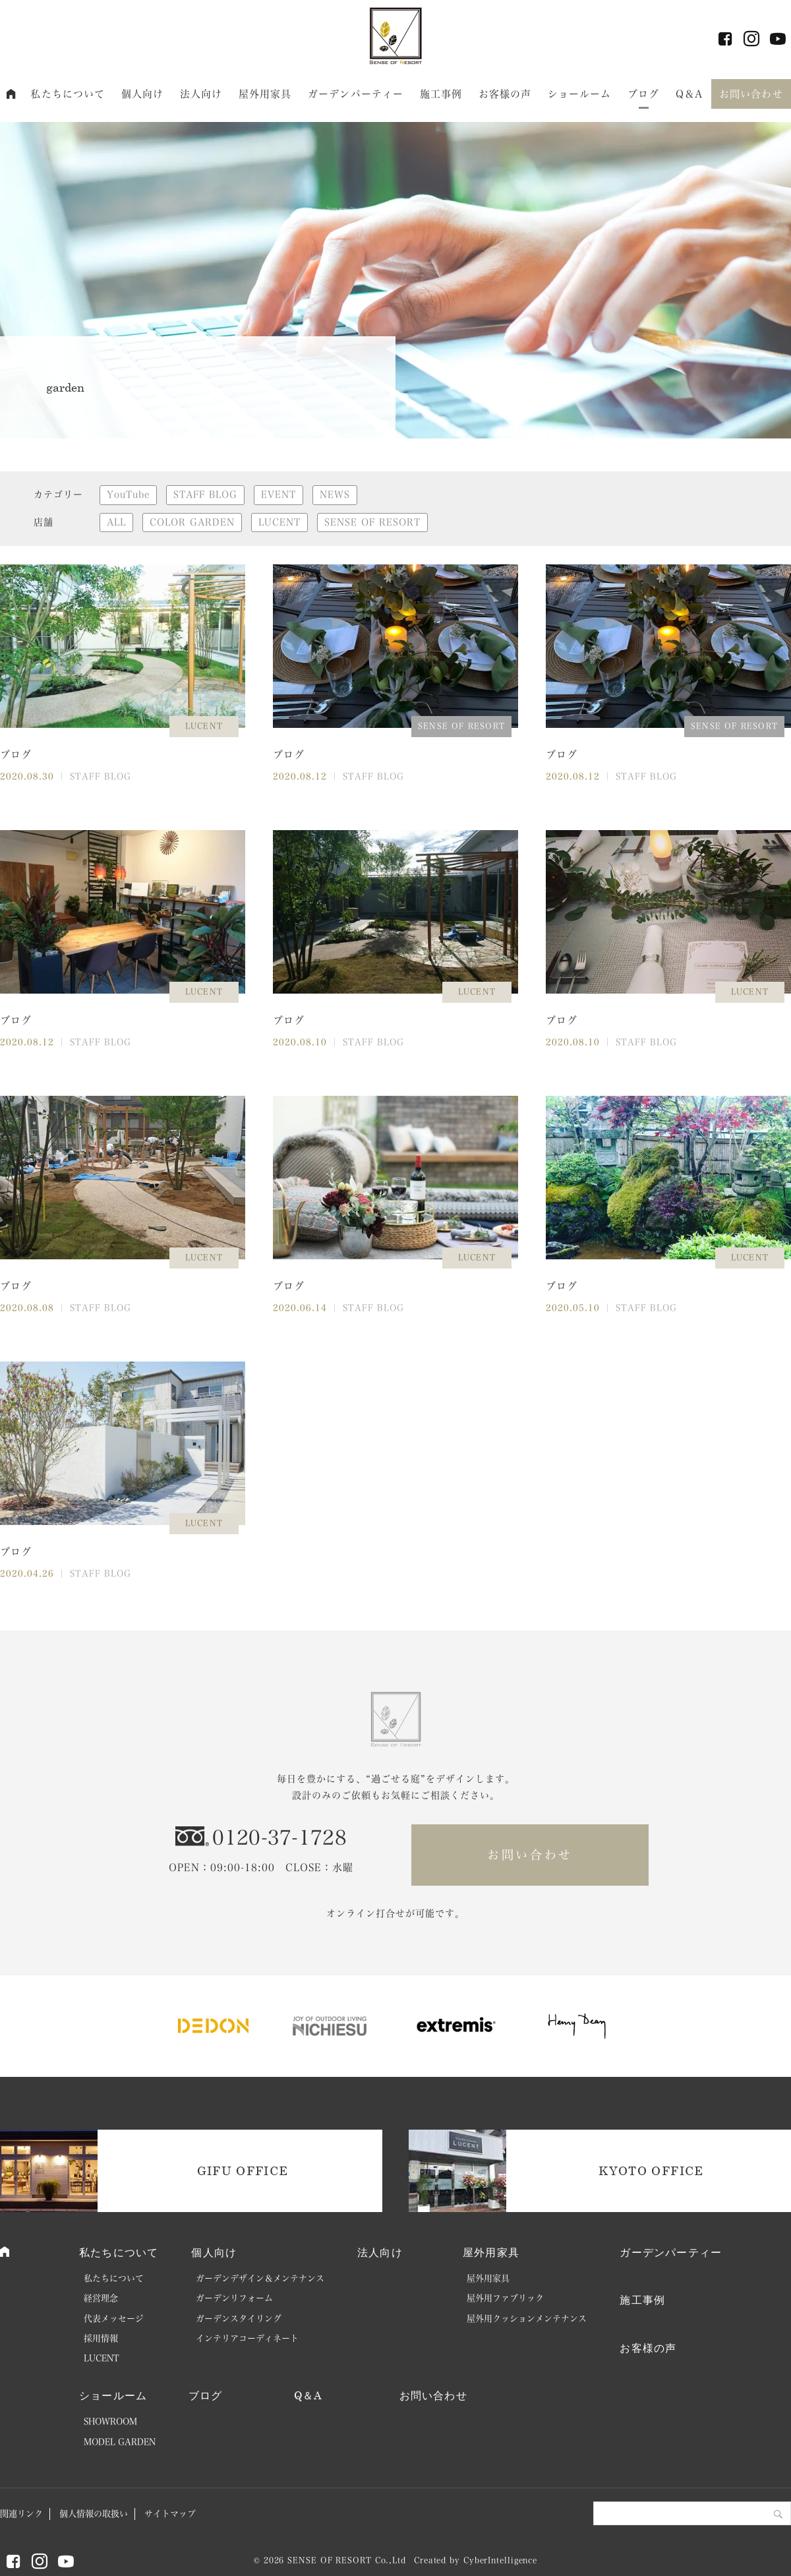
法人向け (201, 94)
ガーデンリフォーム (234, 2298)
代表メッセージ (114, 2318)
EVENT (278, 494)
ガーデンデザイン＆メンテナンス (260, 2278)
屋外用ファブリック (505, 2298)
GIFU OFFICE (243, 2170)
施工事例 (441, 94)
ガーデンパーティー (355, 94)
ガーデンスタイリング (238, 2318)
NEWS (335, 494)
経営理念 (101, 2298)
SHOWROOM (110, 2421)
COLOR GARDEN (192, 522)
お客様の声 (505, 94)
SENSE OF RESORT (372, 522)
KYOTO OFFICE (651, 2170)
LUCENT (279, 522)
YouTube (128, 494)
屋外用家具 (265, 94)
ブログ (643, 94)
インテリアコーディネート (247, 2338)
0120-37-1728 (279, 1837)
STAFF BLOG (205, 494)
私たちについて (67, 94)
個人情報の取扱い (93, 2513)
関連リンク (21, 2513)
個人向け (142, 94)
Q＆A (689, 94)
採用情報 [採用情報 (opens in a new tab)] (101, 2338)
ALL (116, 522)
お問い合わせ (751, 94)
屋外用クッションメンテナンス (527, 2318)
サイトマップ (170, 2513)
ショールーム (580, 94)
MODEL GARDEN (120, 2442)
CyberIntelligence (500, 2560)
